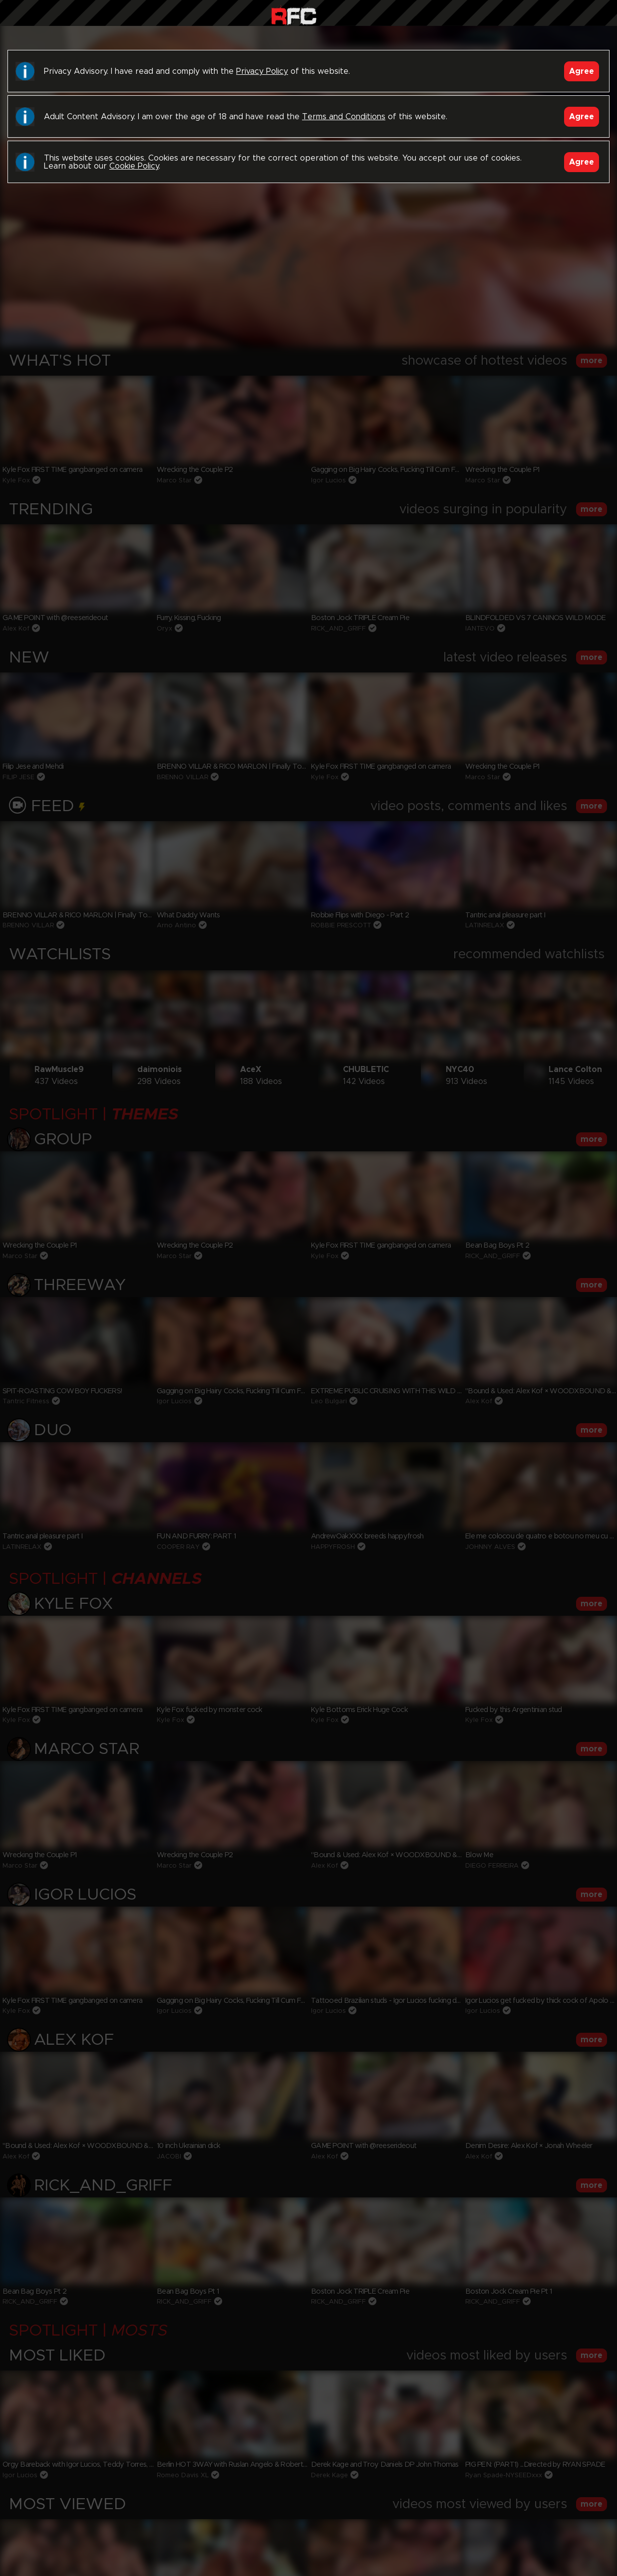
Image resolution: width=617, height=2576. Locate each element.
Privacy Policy (262, 71)
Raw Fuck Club (293, 15)
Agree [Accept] (581, 71)
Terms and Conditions (343, 117)
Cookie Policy (134, 166)
